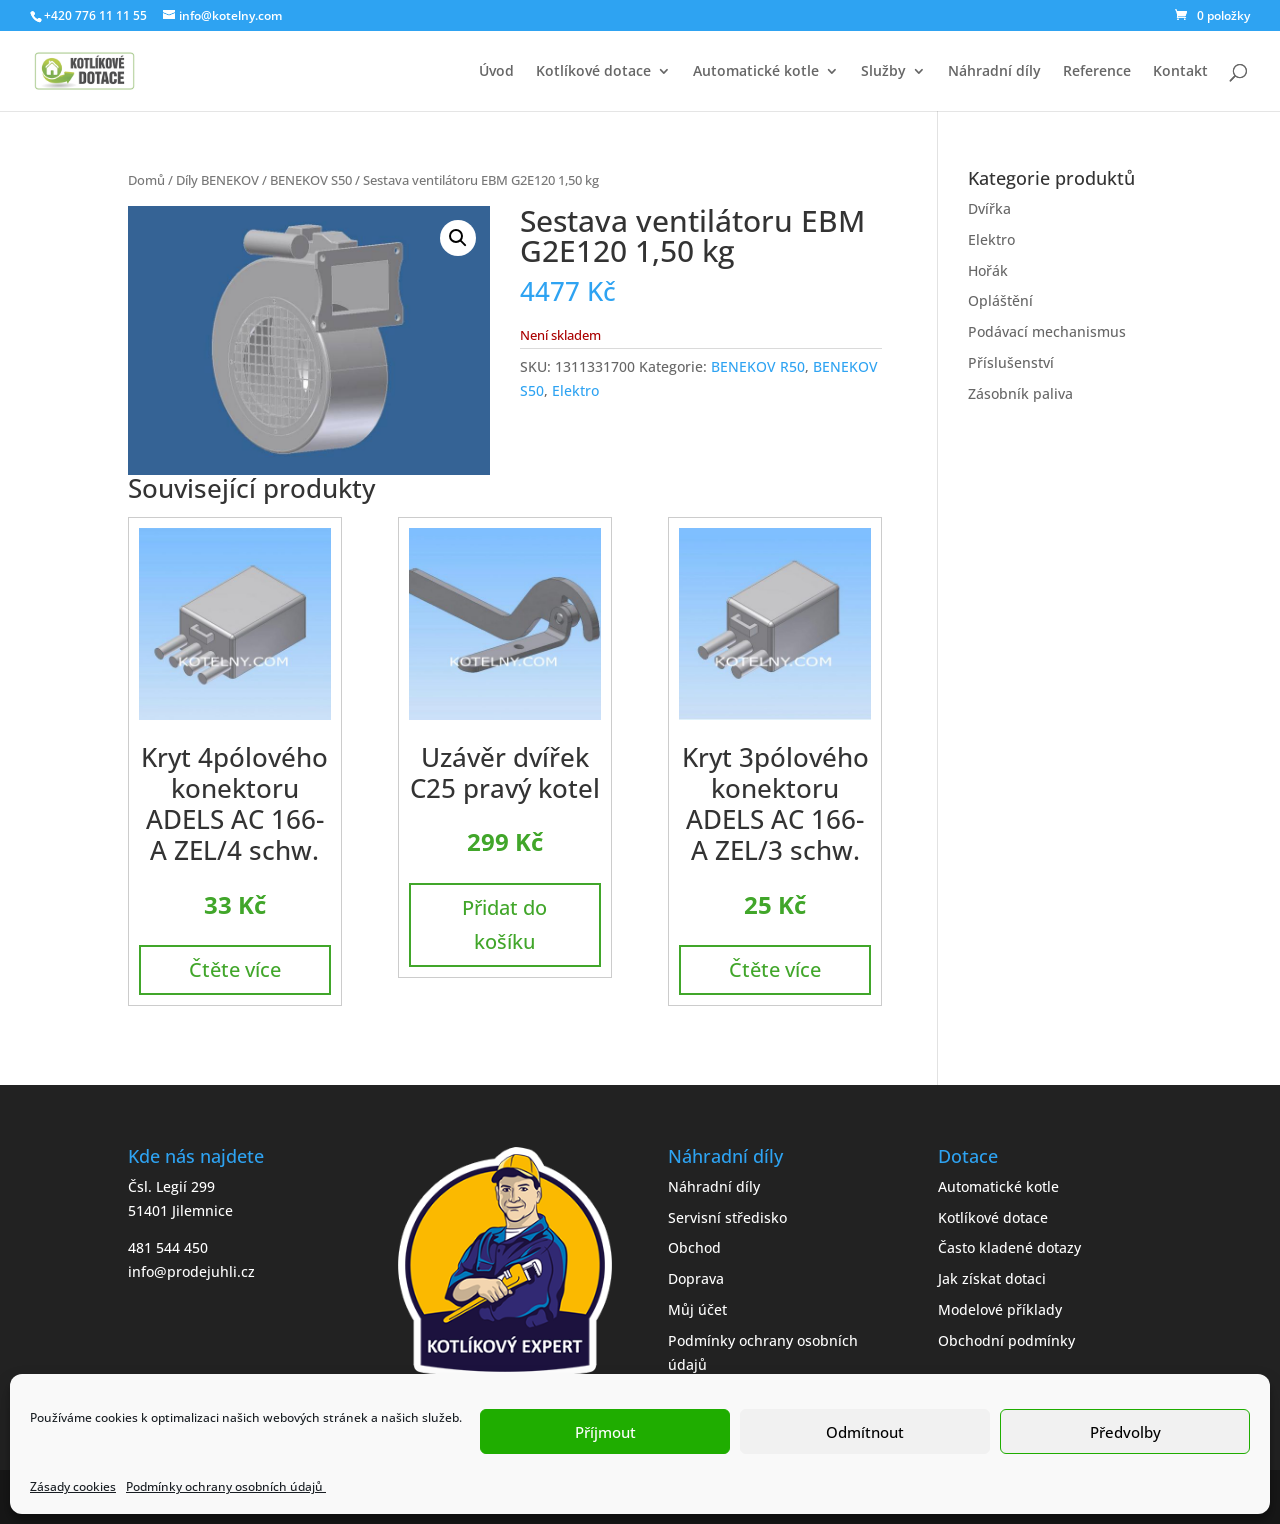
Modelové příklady (1000, 1309)
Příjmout (605, 1432)
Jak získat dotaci (992, 1278)
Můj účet (697, 1309)
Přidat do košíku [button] (504, 924)
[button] (458, 238)
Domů (146, 180)
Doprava (696, 1278)
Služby (883, 72)
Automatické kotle (756, 72)
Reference (1097, 72)
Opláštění (1000, 300)
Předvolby (1125, 1432)
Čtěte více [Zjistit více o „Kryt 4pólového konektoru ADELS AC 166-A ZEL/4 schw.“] (235, 969)
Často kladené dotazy (1009, 1247)
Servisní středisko (727, 1217)
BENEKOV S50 (311, 180)
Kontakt (1180, 72)
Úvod (496, 72)
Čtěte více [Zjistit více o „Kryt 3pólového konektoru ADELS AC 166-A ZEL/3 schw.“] (775, 969)
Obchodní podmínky (1006, 1340)
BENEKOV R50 (758, 366)
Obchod (694, 1247)
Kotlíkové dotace (593, 72)
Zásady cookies (73, 1486)
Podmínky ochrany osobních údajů (226, 1486)
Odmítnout (865, 1432)
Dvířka (989, 208)
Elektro (575, 390)
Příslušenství (1011, 362)
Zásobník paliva (1020, 393)
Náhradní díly (994, 72)
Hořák (988, 270)
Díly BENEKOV (217, 180)
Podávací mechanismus (1047, 331)
